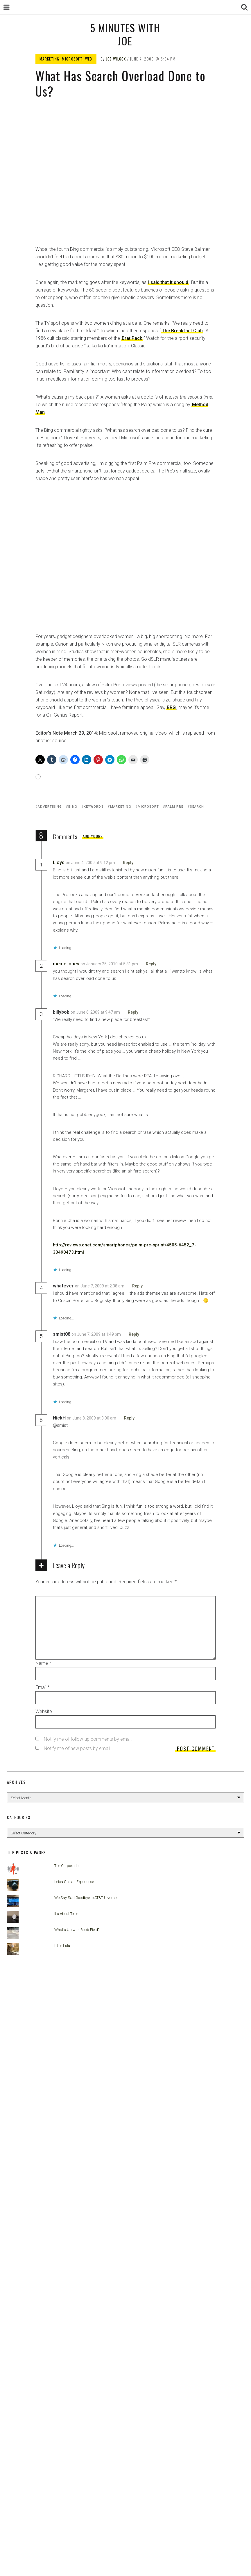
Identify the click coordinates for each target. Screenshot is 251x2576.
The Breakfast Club (182, 330)
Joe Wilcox (116, 59)
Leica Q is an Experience (74, 1881)
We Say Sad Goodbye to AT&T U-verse (85, 1897)
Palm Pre (174, 807)
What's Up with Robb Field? (76, 1929)
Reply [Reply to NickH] (129, 1418)
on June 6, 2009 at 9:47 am (96, 1012)
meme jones (66, 964)
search (197, 807)
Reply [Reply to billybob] (133, 1012)
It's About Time (66, 1913)
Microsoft (72, 59)
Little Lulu (62, 1945)
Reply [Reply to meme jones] (151, 964)
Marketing (50, 59)
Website (43, 1711)
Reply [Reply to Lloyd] (128, 862)
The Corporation (67, 1865)
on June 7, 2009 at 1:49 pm (96, 1334)
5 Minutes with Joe (125, 34)
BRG (171, 707)
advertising (50, 807)
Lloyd (58, 862)
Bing (72, 807)
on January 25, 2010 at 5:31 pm (109, 964)
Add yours (93, 836)
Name (43, 1663)
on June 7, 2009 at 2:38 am (100, 1286)
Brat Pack (132, 338)
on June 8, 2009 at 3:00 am (92, 1418)
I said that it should (168, 282)
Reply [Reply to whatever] (137, 1286)
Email (42, 1687)
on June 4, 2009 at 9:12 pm (91, 862)
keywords (94, 807)
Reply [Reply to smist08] (134, 1334)
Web (88, 59)
